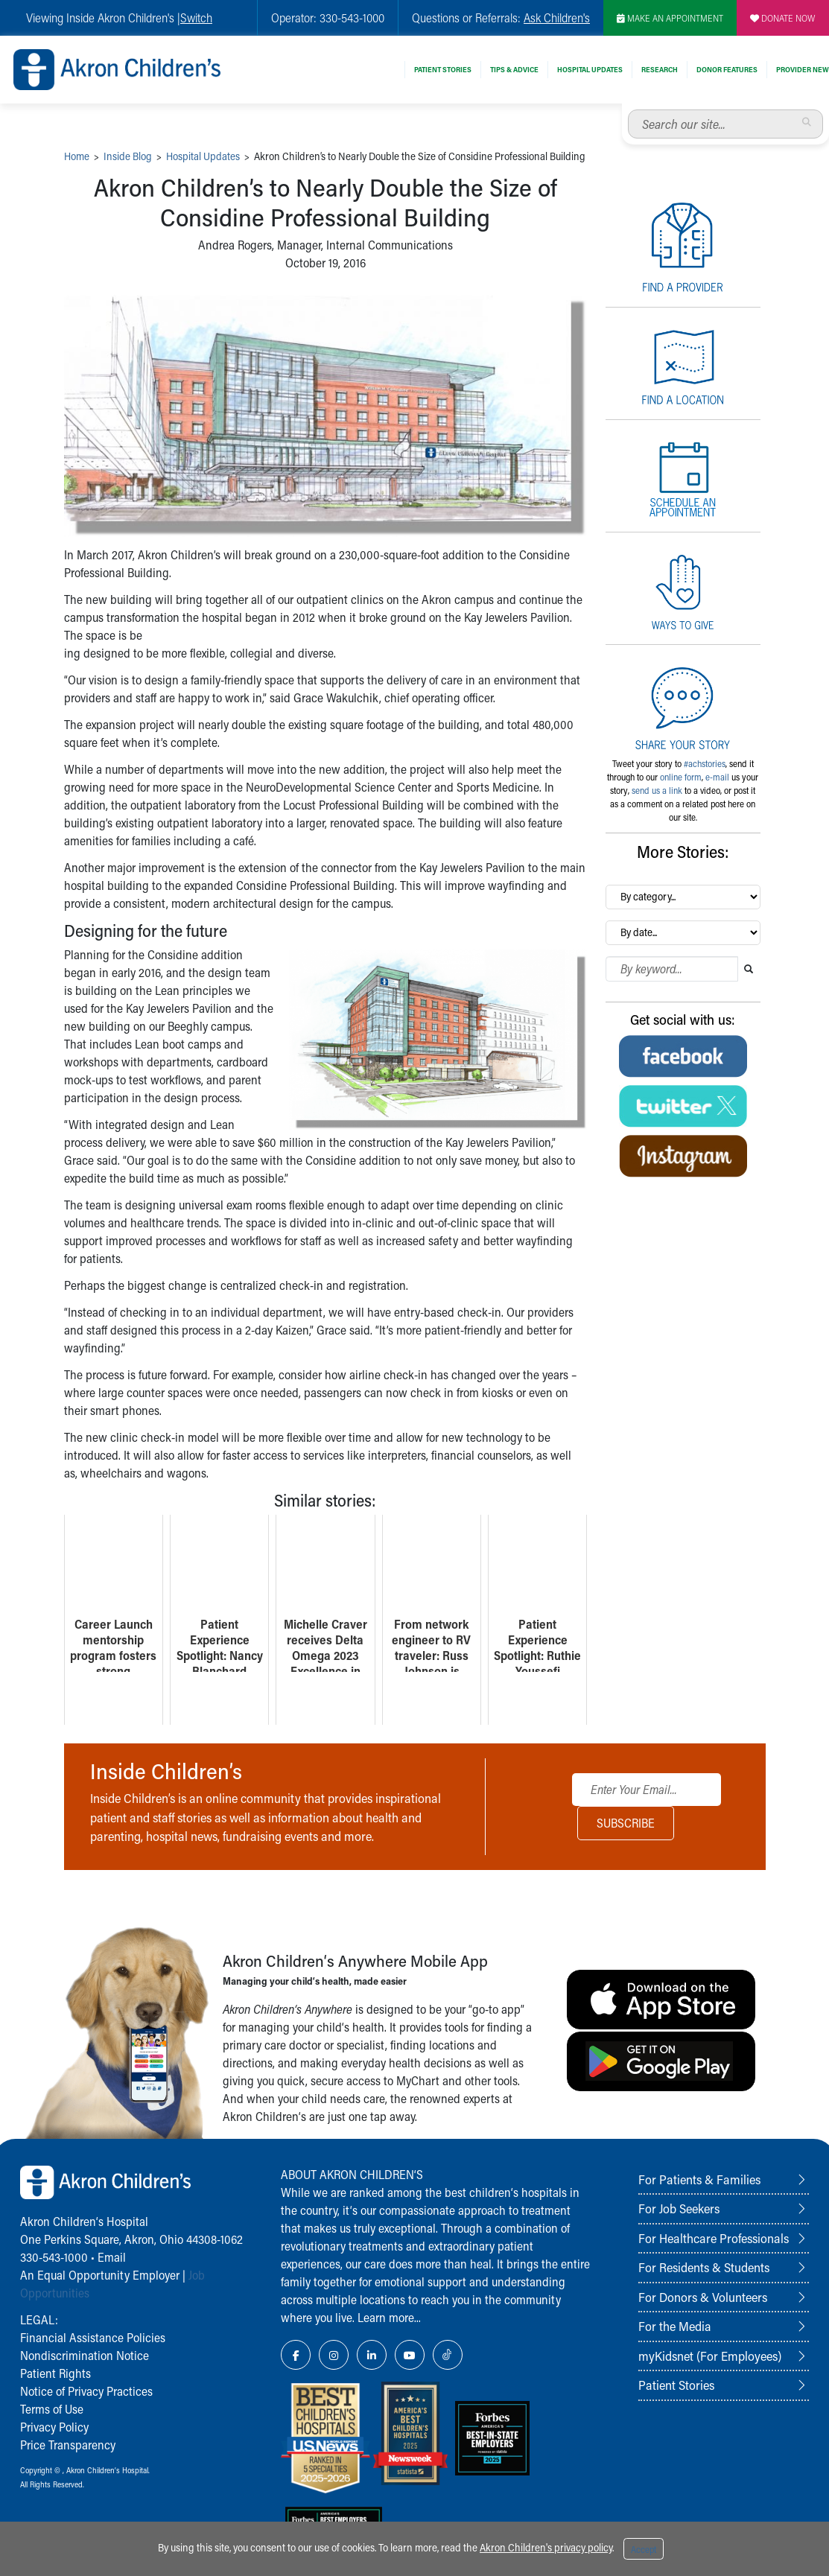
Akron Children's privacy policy (546, 2547)
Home (76, 156)
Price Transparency (67, 2444)
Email (112, 2257)
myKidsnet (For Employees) (709, 2355)
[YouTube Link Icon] (410, 2355)
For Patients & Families (699, 2179)
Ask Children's (557, 17)
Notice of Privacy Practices (86, 2391)
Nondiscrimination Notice (84, 2355)
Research (659, 69)
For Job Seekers (679, 2208)
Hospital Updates (590, 69)
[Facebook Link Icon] (296, 2355)
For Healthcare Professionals (713, 2238)
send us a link (657, 790)
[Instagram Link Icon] (334, 2355)
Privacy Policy (54, 2427)
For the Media (674, 2326)
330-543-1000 (54, 2257)
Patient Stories (442, 69)
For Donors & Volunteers (702, 2297)
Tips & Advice (514, 69)
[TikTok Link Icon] (448, 2355)
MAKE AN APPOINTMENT (670, 18)
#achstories (704, 763)
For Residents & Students (703, 2267)
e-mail (717, 777)
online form (681, 777)
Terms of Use (51, 2409)
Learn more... (389, 2317)
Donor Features (726, 69)
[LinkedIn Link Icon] (372, 2355)
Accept (643, 2549)
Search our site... (628, 109)
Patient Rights (55, 2373)
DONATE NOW (783, 18)
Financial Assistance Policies (92, 2337)
